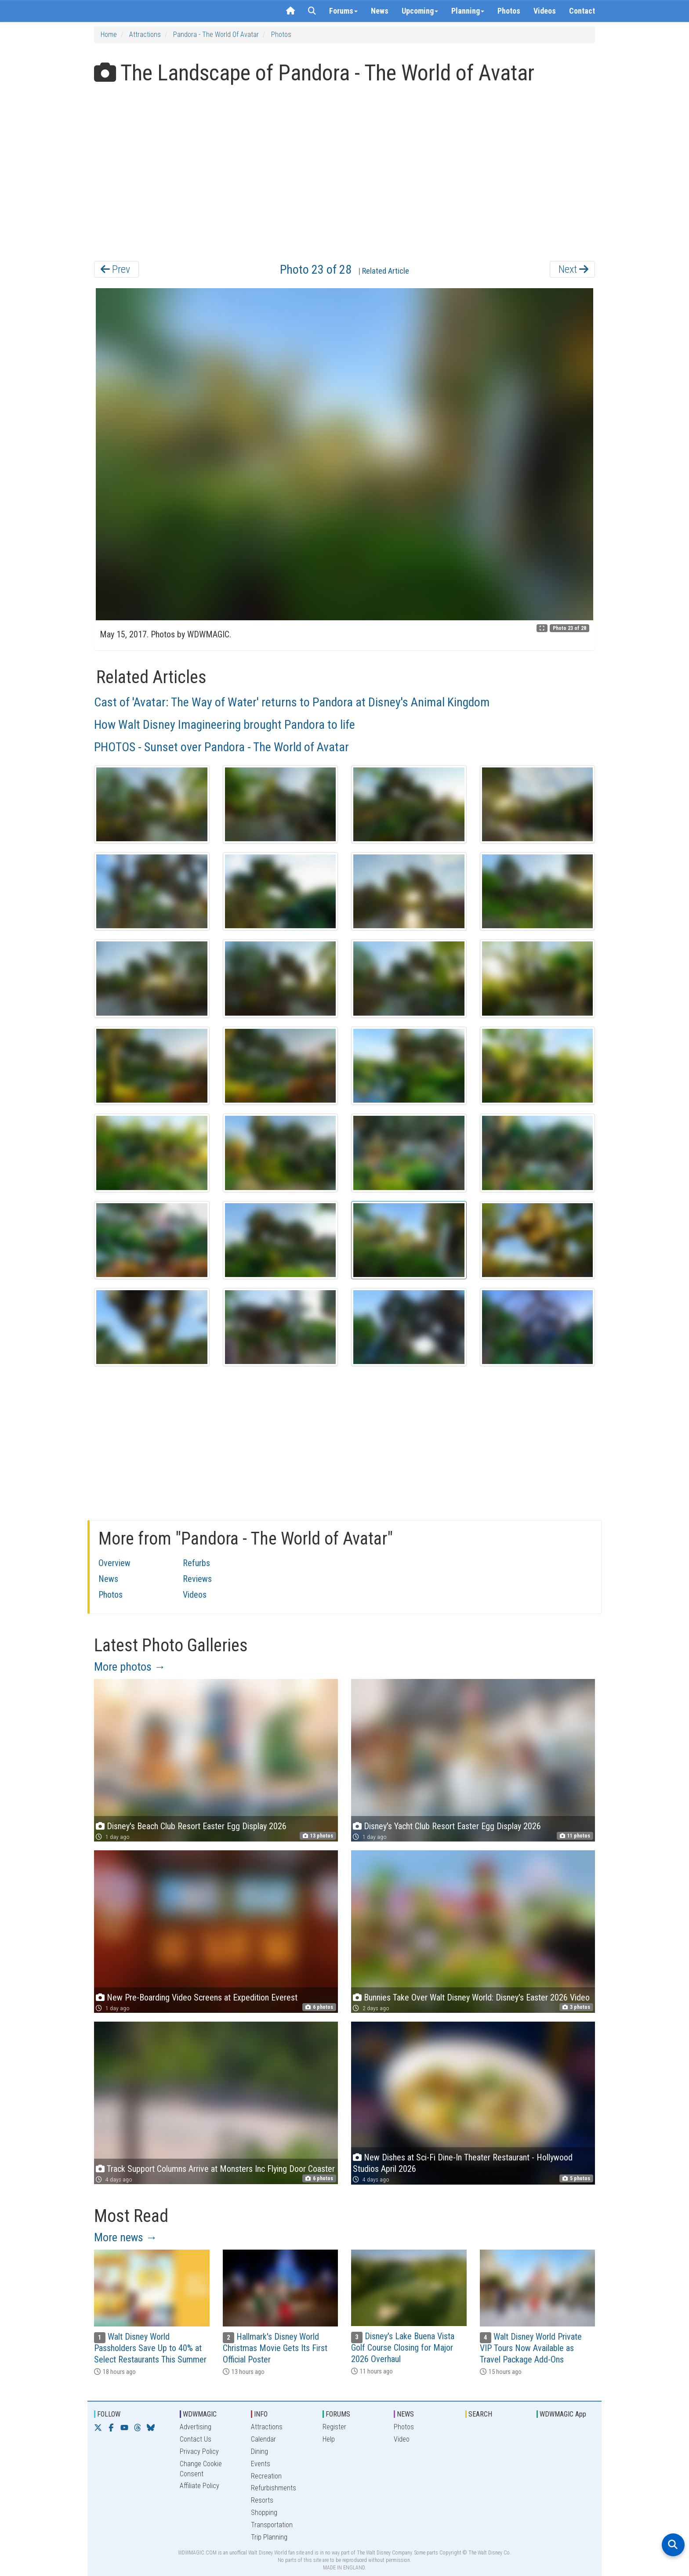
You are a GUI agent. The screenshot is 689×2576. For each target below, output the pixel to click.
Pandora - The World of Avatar (216, 34)
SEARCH (480, 2414)
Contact (582, 10)
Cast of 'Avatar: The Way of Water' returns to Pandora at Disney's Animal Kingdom (292, 702)
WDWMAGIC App (563, 2414)
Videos (544, 10)
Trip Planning (269, 2537)
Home (109, 34)
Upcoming (420, 10)
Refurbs (196, 1563)
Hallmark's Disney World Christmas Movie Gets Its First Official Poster (275, 2348)
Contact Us (195, 2439)
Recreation (266, 2476)
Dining (259, 2451)
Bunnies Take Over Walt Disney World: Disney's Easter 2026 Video (477, 1997)
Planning (467, 10)
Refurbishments (273, 2488)
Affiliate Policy (199, 2486)
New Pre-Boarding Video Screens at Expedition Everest (202, 1997)
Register (334, 2427)
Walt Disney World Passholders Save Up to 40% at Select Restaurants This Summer (150, 2348)
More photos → (130, 1666)
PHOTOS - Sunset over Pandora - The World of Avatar (221, 747)
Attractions (145, 34)
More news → (125, 2237)
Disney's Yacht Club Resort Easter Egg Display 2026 (452, 1826)
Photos (508, 10)
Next (573, 269)
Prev (115, 269)
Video (402, 2439)
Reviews (197, 1579)
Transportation (272, 2525)
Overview (114, 1563)
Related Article (385, 270)
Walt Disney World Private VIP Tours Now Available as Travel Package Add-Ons (531, 2348)
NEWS (405, 2414)
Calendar (263, 2439)
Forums (343, 10)
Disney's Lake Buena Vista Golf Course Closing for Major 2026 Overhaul (402, 2347)
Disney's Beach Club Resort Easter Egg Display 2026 (196, 1826)
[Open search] (673, 2544)
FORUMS (338, 2414)
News (379, 10)
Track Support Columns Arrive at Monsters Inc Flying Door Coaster (221, 2169)
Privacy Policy (199, 2451)
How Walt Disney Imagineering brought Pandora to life (224, 724)
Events (260, 2464)
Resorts (262, 2500)
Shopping (264, 2512)
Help (329, 2439)
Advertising (195, 2427)
